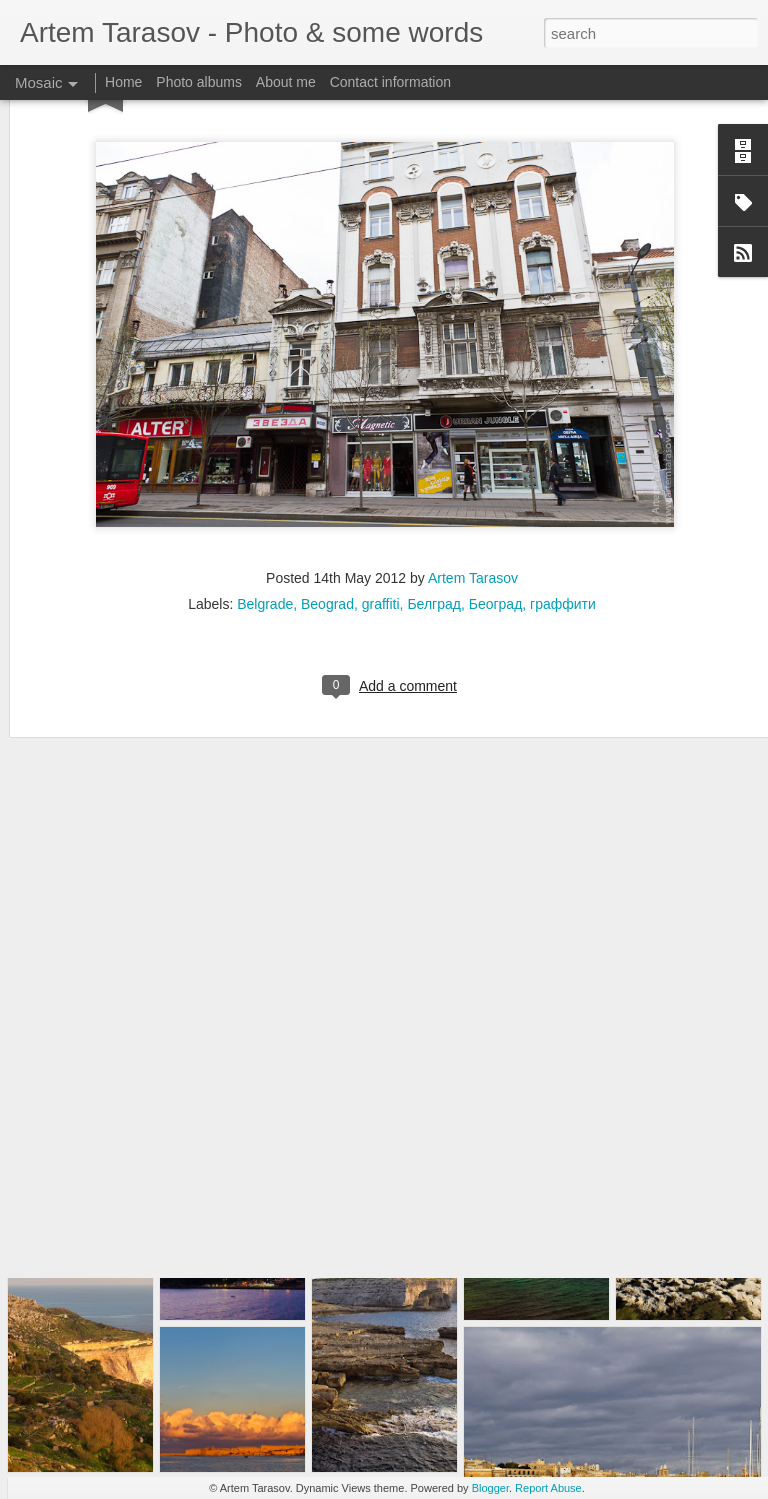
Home (123, 82)
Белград (434, 482)
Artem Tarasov (473, 456)
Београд (496, 482)
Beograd (327, 482)
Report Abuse (548, 1488)
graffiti (381, 482)
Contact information (390, 82)
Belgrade (265, 482)
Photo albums (199, 82)
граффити (563, 482)
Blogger (490, 1488)
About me (286, 82)
